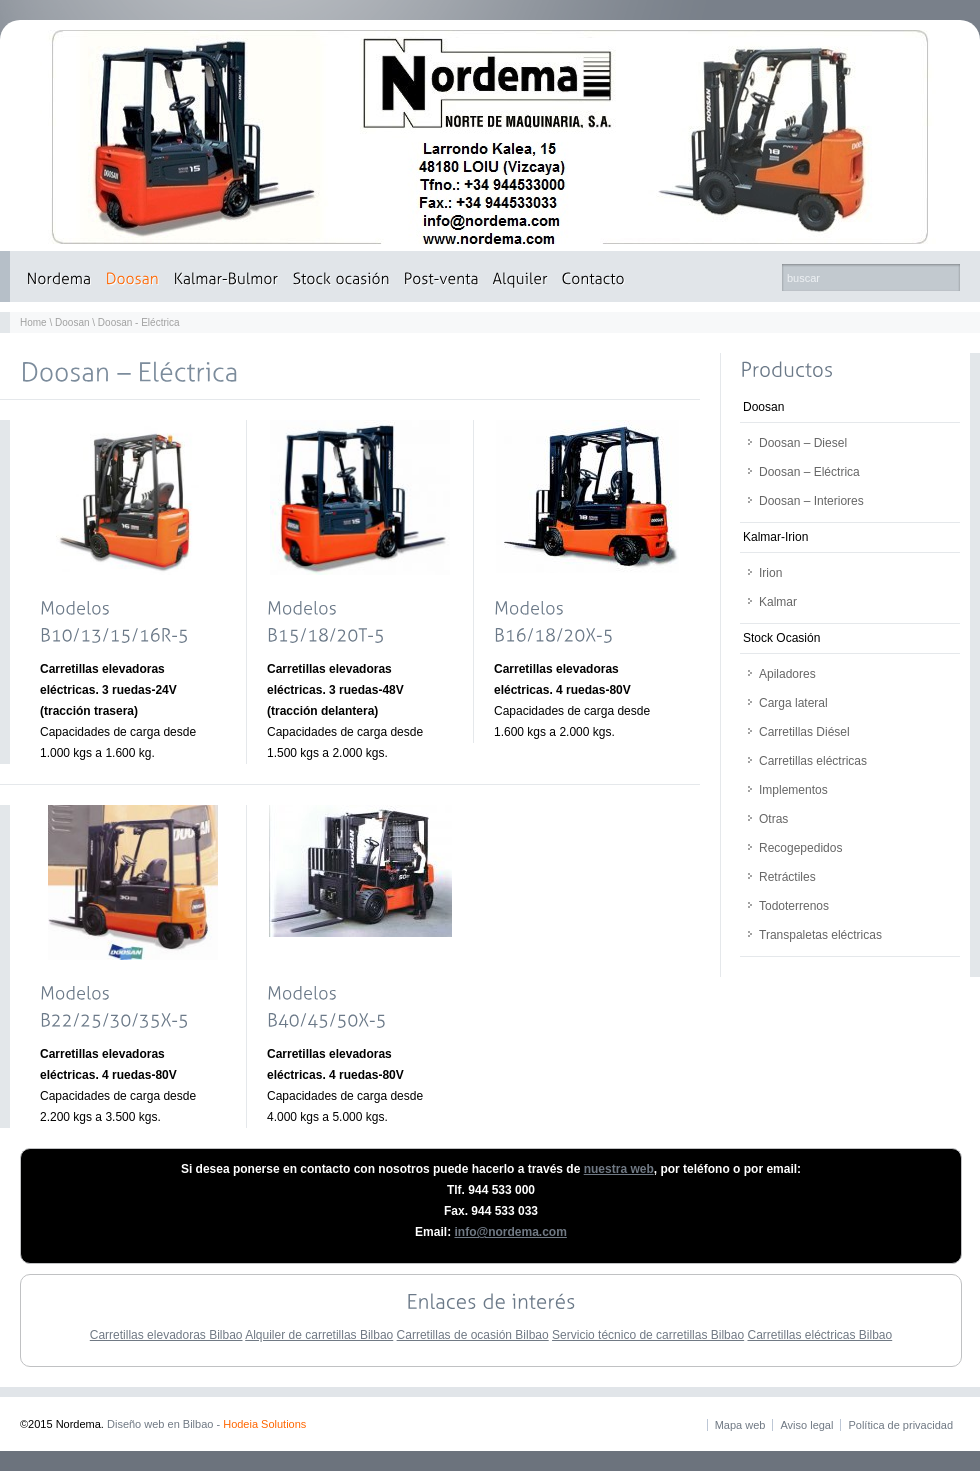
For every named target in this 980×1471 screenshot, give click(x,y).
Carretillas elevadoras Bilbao (166, 1335)
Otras (773, 819)
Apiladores (787, 674)
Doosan (72, 322)
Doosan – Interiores (811, 501)
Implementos (793, 790)
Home (33, 322)
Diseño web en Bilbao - (206, 1424)
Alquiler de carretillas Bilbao (319, 1335)
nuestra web (619, 1169)
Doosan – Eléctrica (809, 472)
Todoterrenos (794, 906)
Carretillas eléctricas (813, 761)
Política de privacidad (900, 1425)
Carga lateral (793, 703)
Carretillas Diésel (804, 732)
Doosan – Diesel (803, 443)
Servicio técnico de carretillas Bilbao (648, 1335)
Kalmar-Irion (775, 537)
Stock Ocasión (781, 638)
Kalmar (778, 602)
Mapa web (740, 1425)
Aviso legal (806, 1425)
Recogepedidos (800, 848)
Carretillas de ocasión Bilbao (473, 1335)
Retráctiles (787, 877)
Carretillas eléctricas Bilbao (819, 1335)
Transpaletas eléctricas (820, 935)
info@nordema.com (510, 1232)
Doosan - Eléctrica (139, 322)
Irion (770, 573)
